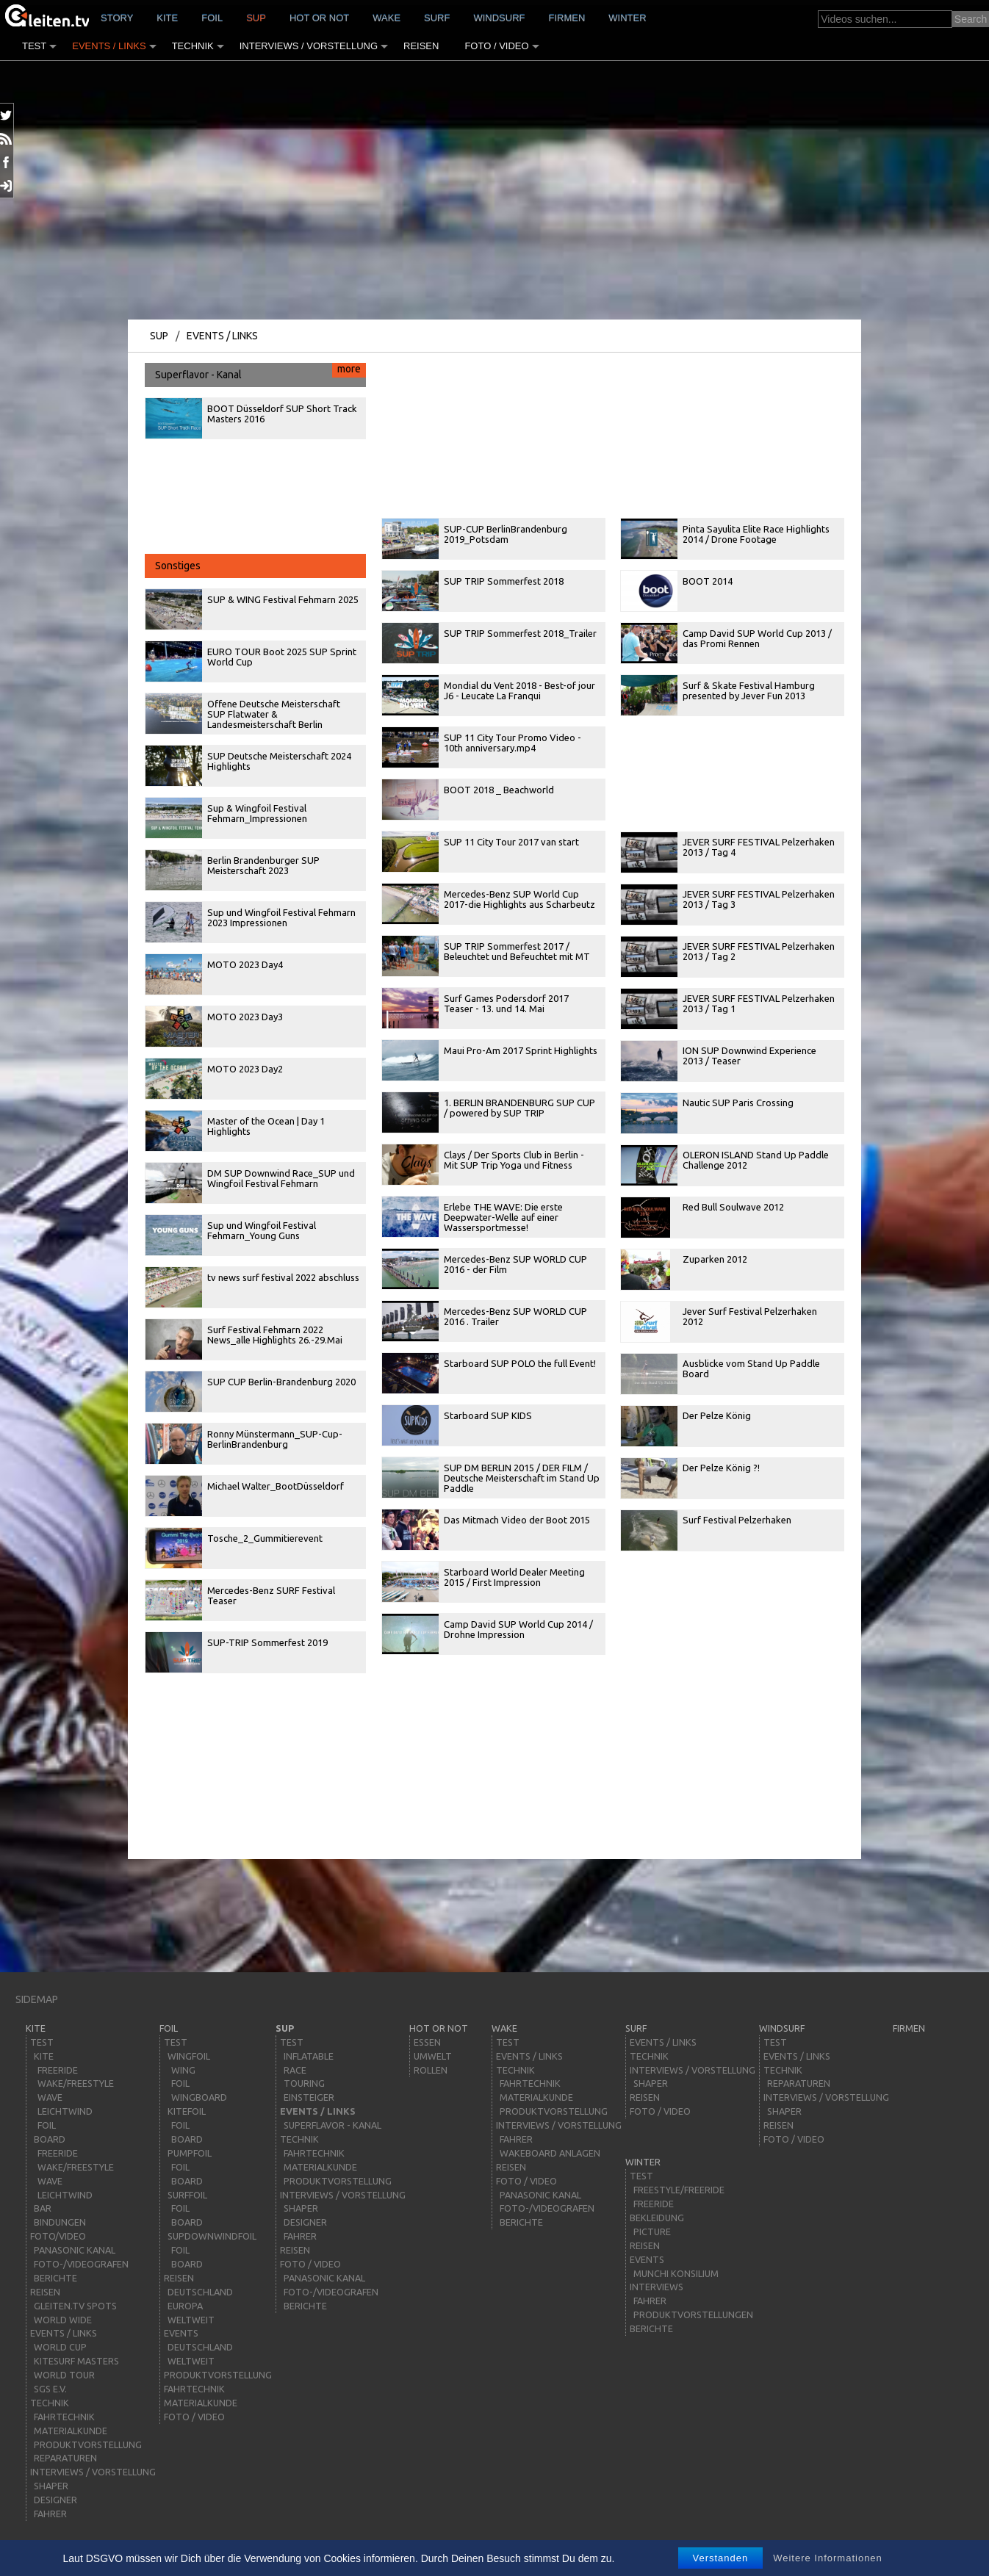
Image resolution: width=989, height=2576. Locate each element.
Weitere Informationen (827, 2558)
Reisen (421, 45)
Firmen (567, 18)
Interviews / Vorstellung (309, 45)
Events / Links (108, 45)
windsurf (499, 18)
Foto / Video (496, 45)
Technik (193, 45)
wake (386, 18)
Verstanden (721, 2558)
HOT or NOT (319, 18)
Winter (627, 18)
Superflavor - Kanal (260, 371)
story (117, 18)
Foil (212, 18)
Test (34, 45)
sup (256, 18)
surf (437, 18)
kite (167, 18)
